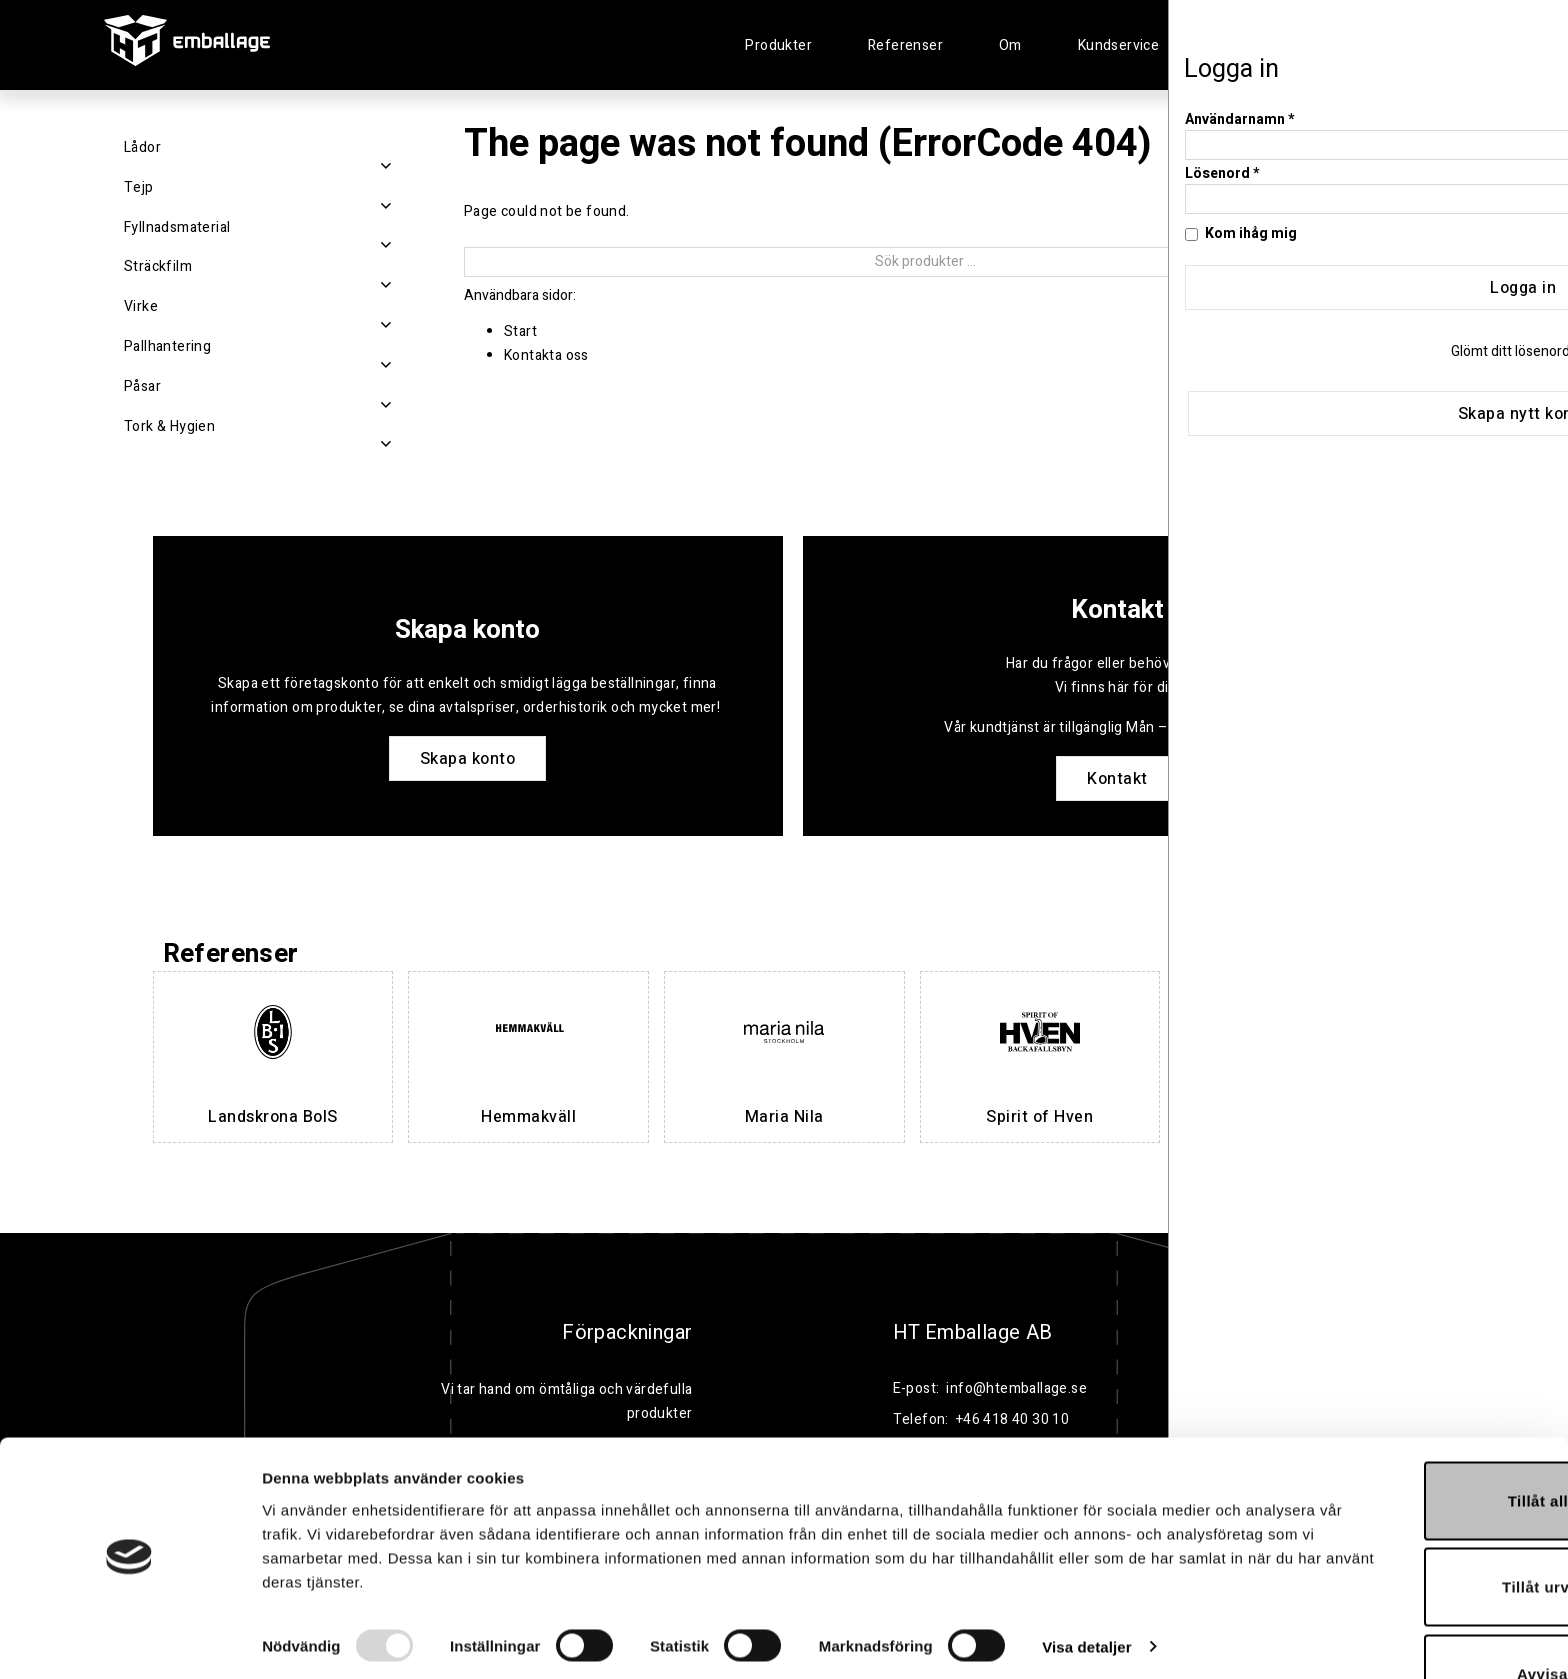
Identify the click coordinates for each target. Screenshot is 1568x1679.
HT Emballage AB (973, 1333)
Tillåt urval (1401, 1529)
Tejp (139, 187)
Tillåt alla (1400, 1442)
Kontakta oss (546, 355)
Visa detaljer (1086, 1588)
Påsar (142, 386)
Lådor (142, 147)
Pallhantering (167, 346)
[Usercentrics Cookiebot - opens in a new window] (129, 1640)
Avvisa (1401, 1615)
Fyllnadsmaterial (177, 227)
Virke (141, 306)
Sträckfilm (158, 266)
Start (520, 331)
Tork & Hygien (169, 426)
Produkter (778, 45)
